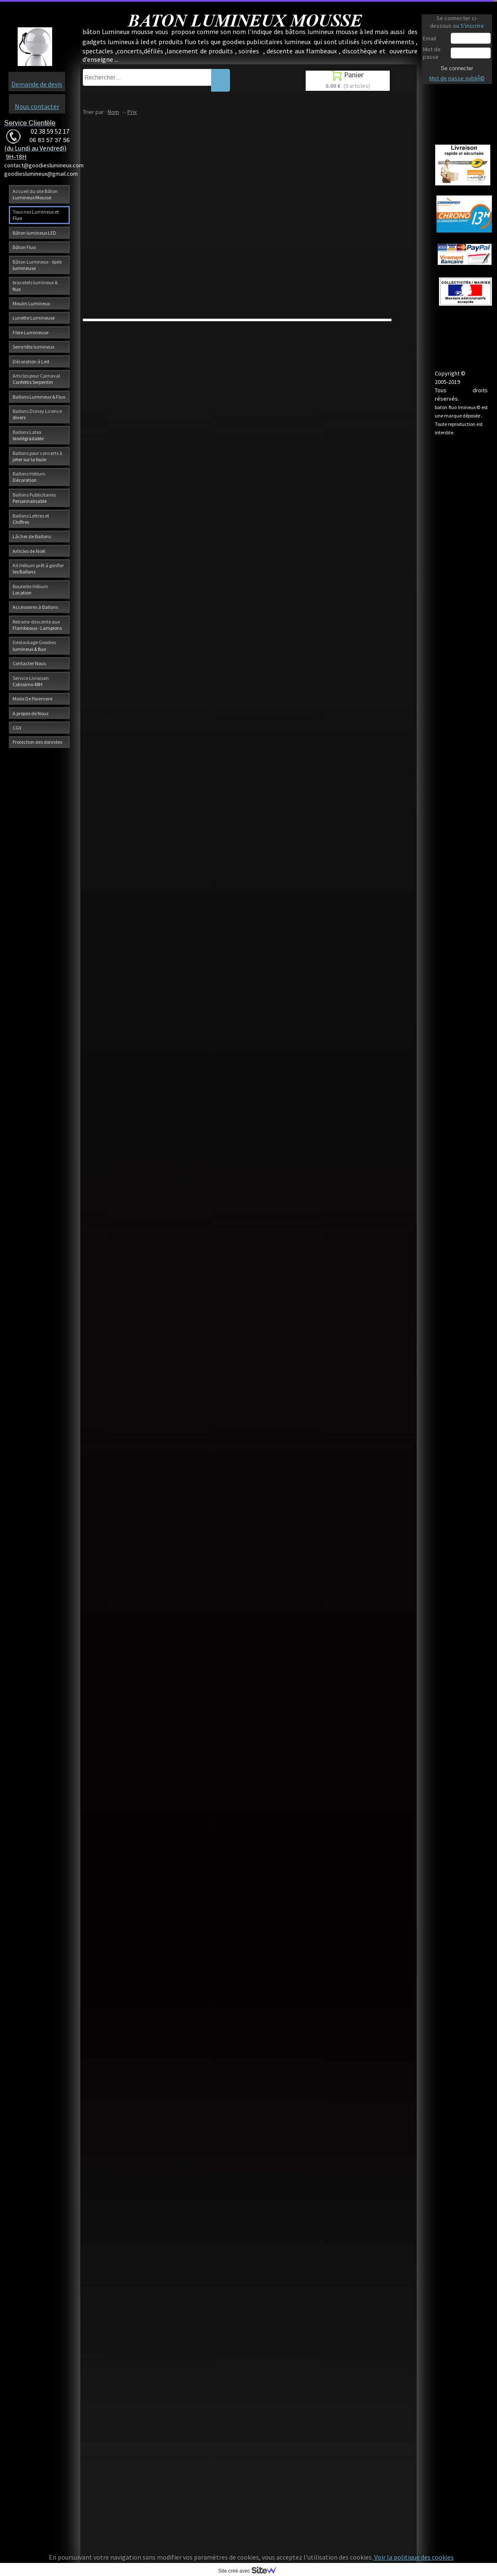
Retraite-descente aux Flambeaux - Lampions (37, 624)
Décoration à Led (31, 361)
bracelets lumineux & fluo (35, 285)
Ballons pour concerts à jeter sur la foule (37, 456)
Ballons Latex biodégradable (28, 435)
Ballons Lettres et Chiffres (31, 519)
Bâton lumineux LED (34, 233)
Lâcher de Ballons (32, 536)
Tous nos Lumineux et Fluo (36, 215)
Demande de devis (36, 84)
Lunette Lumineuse (34, 317)
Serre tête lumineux (33, 346)
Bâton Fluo (24, 247)
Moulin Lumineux (31, 303)
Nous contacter (37, 106)
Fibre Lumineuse (30, 332)
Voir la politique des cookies (413, 2557)
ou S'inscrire (468, 25)
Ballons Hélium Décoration (29, 476)
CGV (17, 727)
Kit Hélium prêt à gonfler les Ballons (38, 568)
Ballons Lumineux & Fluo (39, 397)
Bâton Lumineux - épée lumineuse (37, 265)
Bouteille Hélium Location (30, 589)
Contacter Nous (29, 663)
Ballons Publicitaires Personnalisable (34, 497)
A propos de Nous (30, 713)
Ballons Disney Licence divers (37, 414)
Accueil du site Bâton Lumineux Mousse (35, 194)
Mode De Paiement (33, 698)
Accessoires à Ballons (35, 607)
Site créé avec (250, 2571)
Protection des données (37, 742)
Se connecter (457, 68)
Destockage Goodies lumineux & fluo (34, 645)
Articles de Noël (29, 551)
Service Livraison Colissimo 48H (31, 681)
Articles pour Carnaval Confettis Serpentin (36, 379)
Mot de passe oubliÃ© (457, 78)
